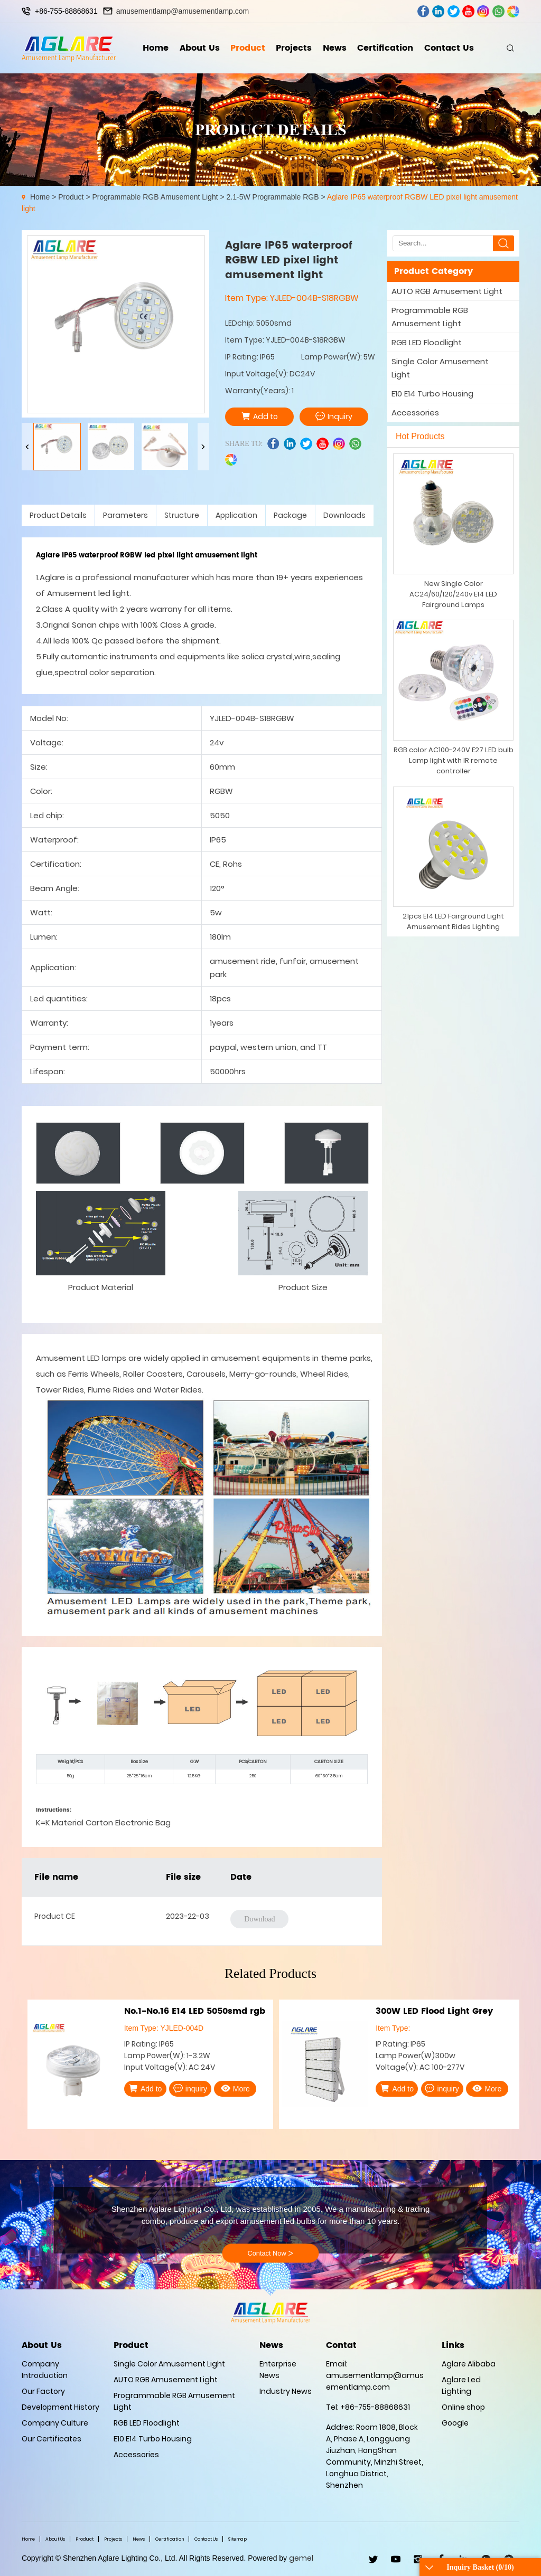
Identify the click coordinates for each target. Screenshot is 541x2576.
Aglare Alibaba (469, 2364)
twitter (453, 11)
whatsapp (498, 11)
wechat (513, 11)
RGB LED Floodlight (426, 342)
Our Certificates (51, 2438)
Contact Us (449, 48)
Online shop (463, 2407)
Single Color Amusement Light (440, 368)
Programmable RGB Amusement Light (155, 197)
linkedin (438, 11)
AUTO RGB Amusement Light (446, 291)
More (235, 2088)
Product (247, 48)
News (335, 48)
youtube (468, 11)
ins (483, 11)
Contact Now (270, 2253)
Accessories (415, 412)
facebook (423, 11)
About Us (200, 48)
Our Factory (43, 2391)
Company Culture (55, 2423)
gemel (301, 2558)
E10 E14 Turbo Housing (432, 393)
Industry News (285, 2391)
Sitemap (237, 2539)
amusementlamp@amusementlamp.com (182, 11)
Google (455, 2423)
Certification (385, 48)
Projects (294, 48)
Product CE (54, 1916)
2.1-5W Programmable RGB (273, 197)
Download (259, 1919)
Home (156, 48)
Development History (60, 2407)
